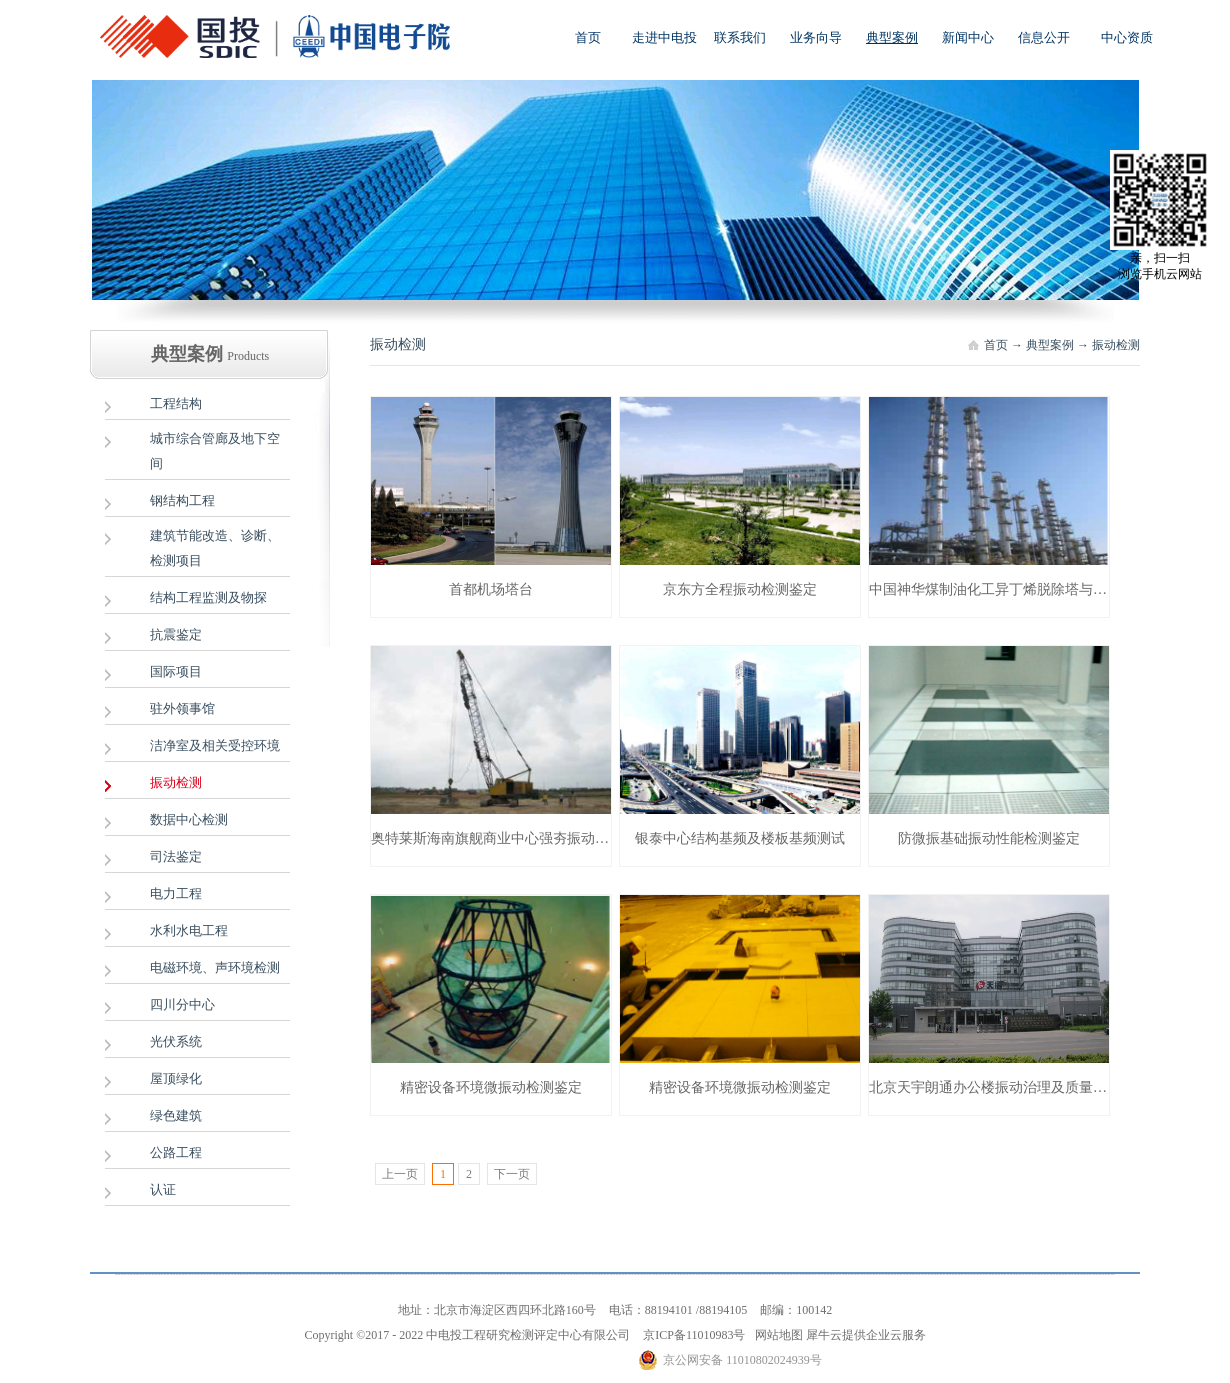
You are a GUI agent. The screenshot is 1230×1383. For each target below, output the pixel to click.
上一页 (400, 1174)
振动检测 (1116, 345)
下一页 (512, 1174)
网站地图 (776, 1335)
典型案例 (1050, 345)
